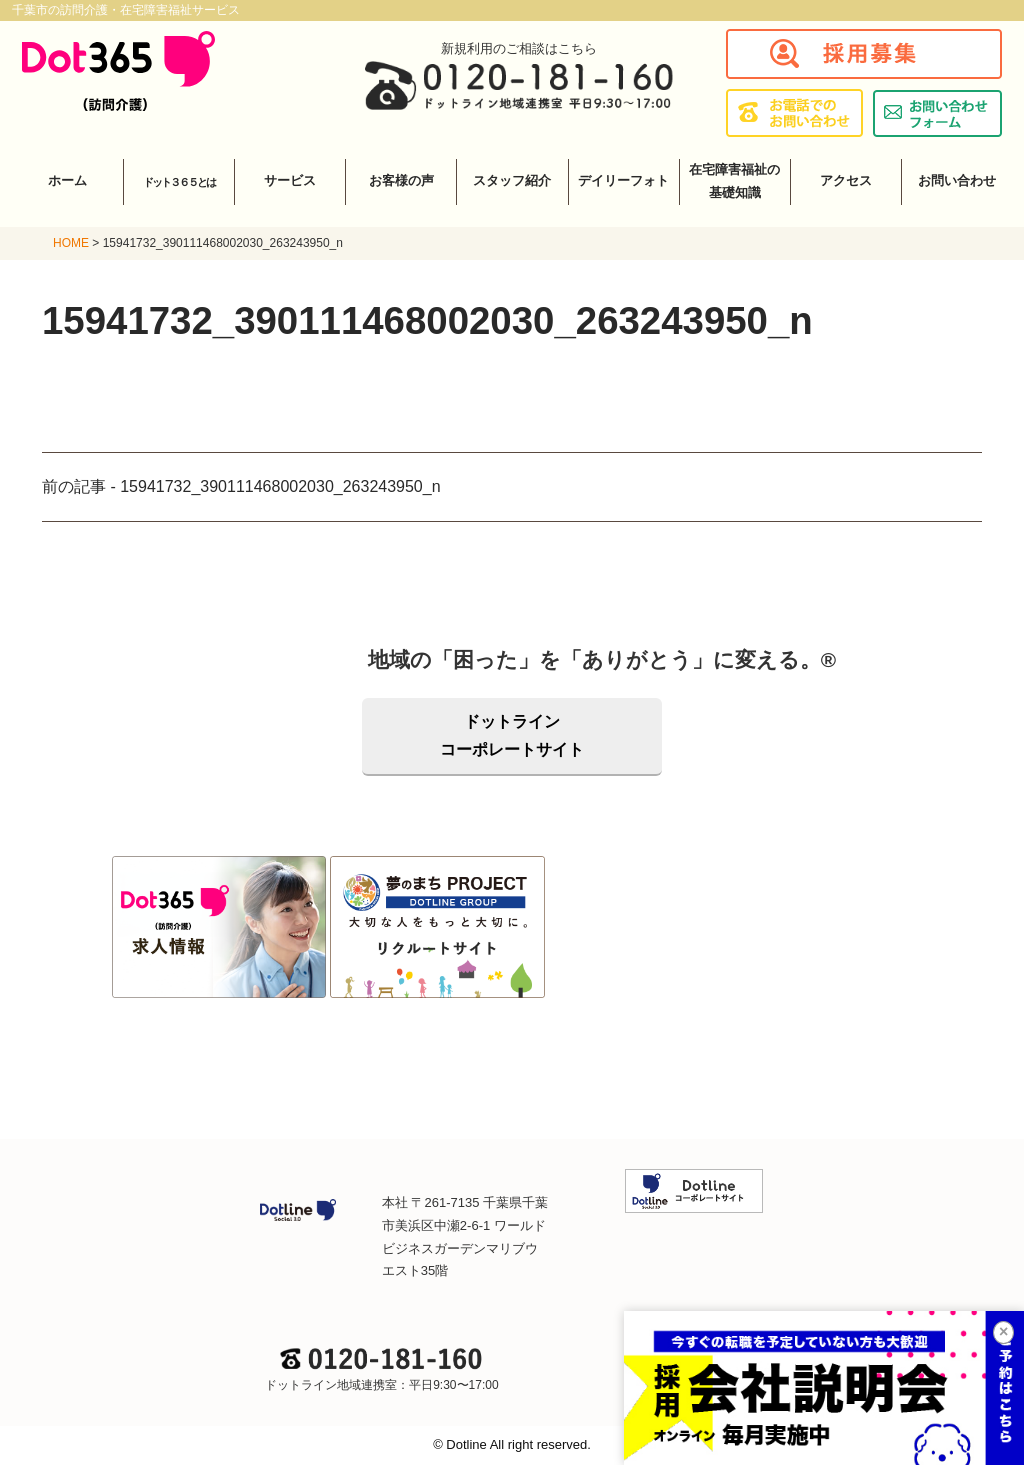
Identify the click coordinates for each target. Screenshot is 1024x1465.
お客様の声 (401, 180)
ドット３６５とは (179, 182)
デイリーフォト (623, 180)
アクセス (846, 180)
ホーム (67, 180)
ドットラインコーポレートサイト (512, 735)
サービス (290, 180)
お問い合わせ (957, 180)
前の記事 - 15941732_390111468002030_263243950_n (241, 486)
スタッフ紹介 (512, 180)
